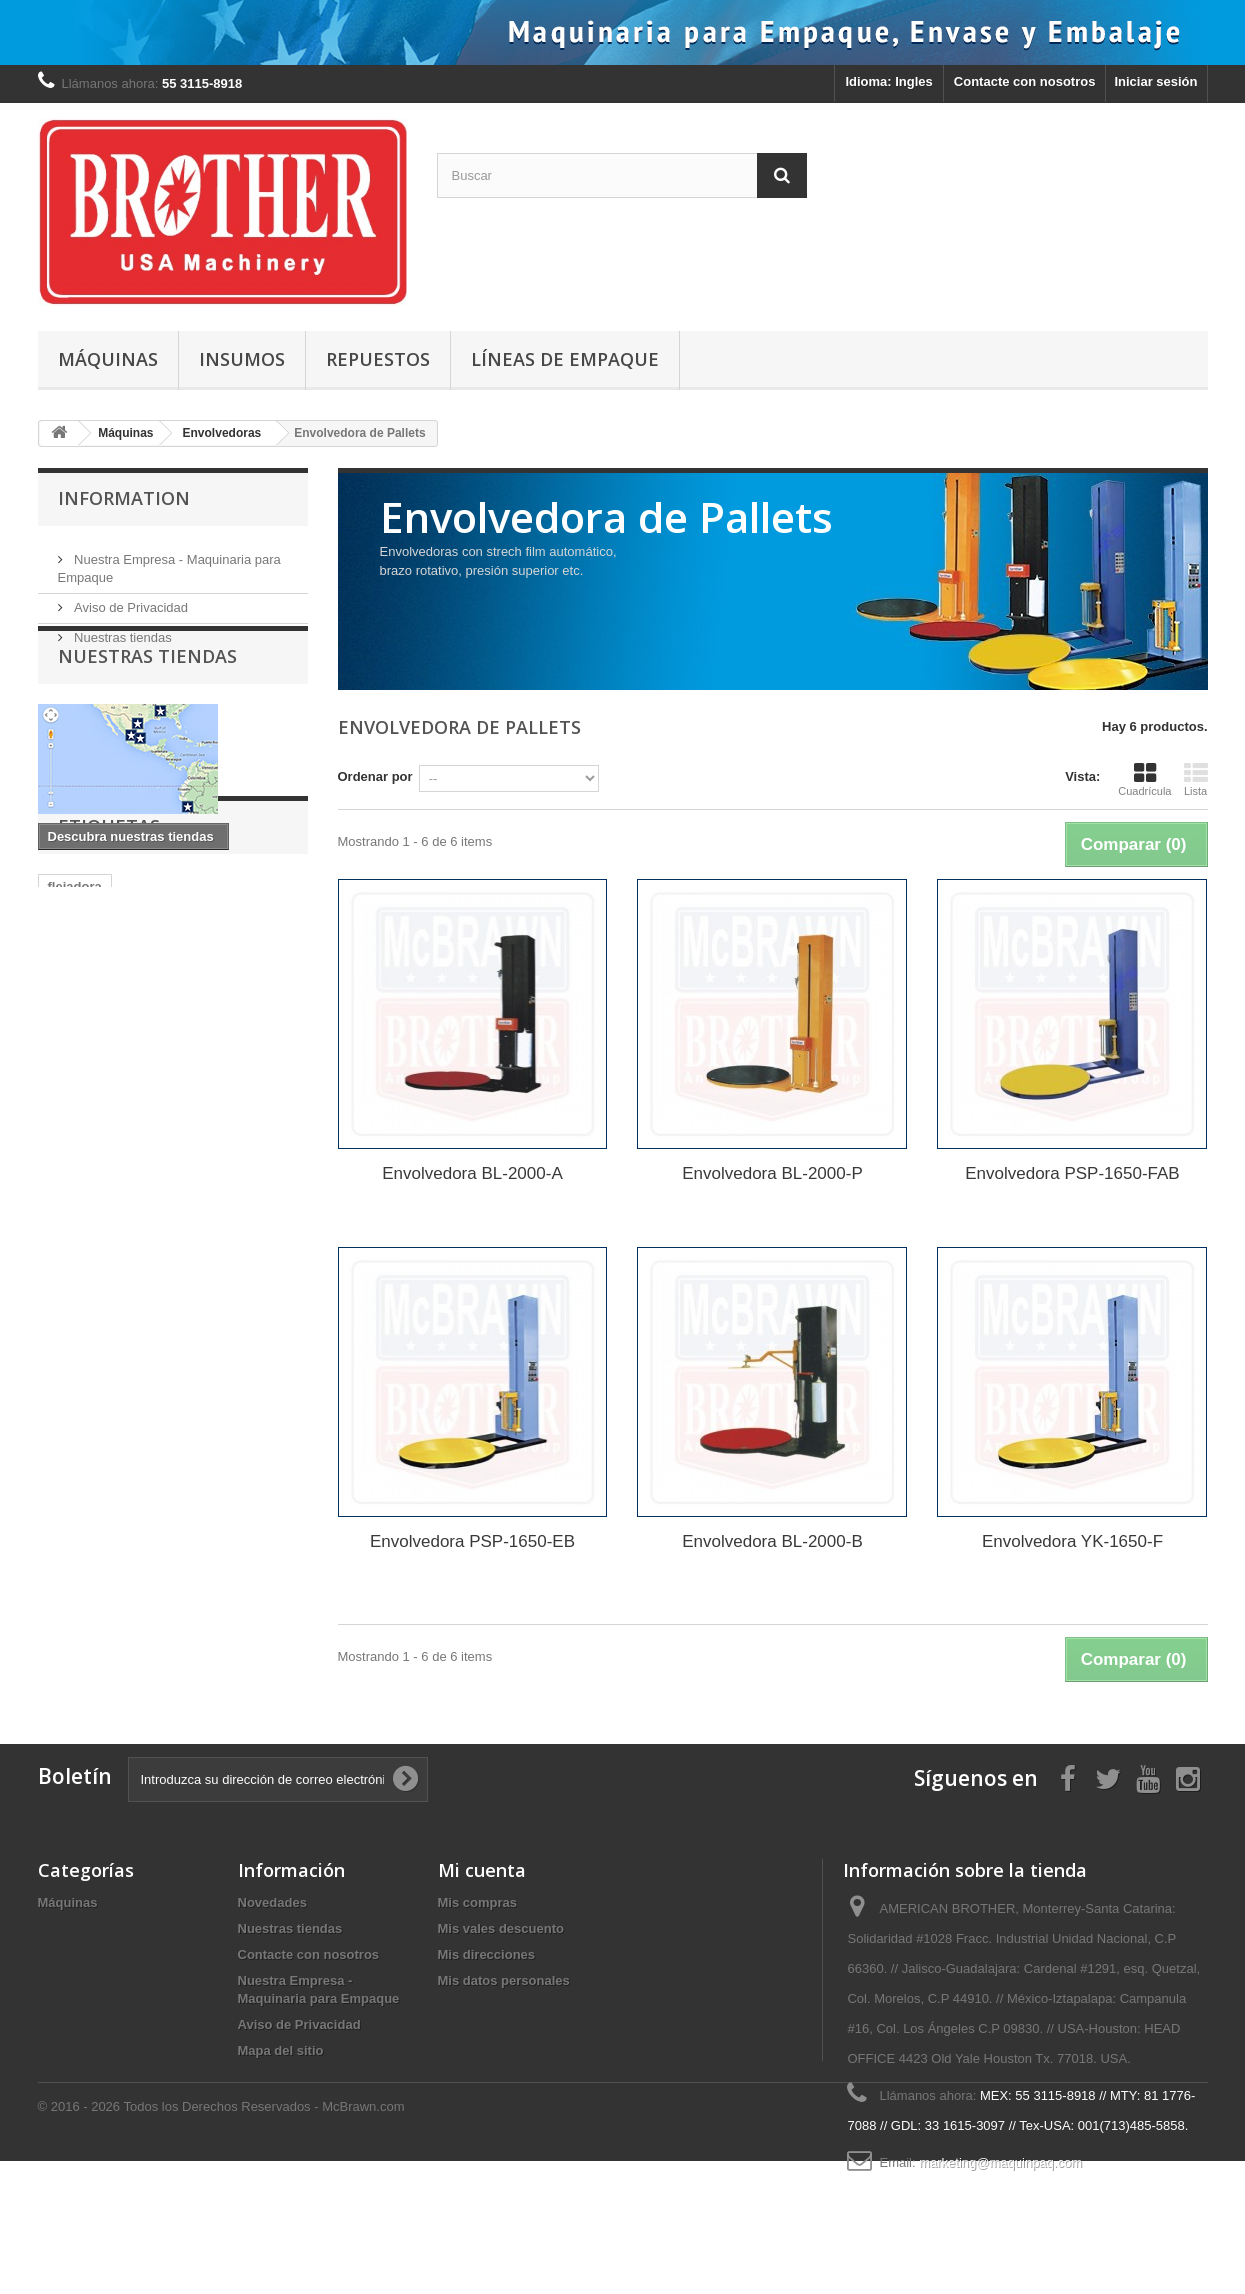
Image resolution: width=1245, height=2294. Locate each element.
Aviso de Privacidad (130, 599)
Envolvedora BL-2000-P (772, 1173)
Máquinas (108, 359)
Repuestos (378, 359)
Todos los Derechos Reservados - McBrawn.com (263, 2239)
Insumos (242, 359)
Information (124, 498)
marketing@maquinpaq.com (1000, 2162)
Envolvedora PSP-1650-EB (472, 1541)
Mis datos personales (504, 1980)
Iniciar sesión (1155, 81)
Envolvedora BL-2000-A (472, 1173)
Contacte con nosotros (1025, 81)
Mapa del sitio (281, 2050)
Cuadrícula (1144, 779)
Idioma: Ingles (888, 81)
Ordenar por (375, 776)
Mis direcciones (487, 1954)
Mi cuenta (482, 1870)
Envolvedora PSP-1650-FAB (1072, 1173)
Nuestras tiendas (121, 629)
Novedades (272, 1902)
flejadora (75, 1019)
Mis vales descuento (501, 1928)
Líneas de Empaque (565, 359)
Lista (1196, 779)
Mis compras (477, 1902)
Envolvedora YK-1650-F (1072, 1541)
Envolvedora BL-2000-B (772, 1541)
